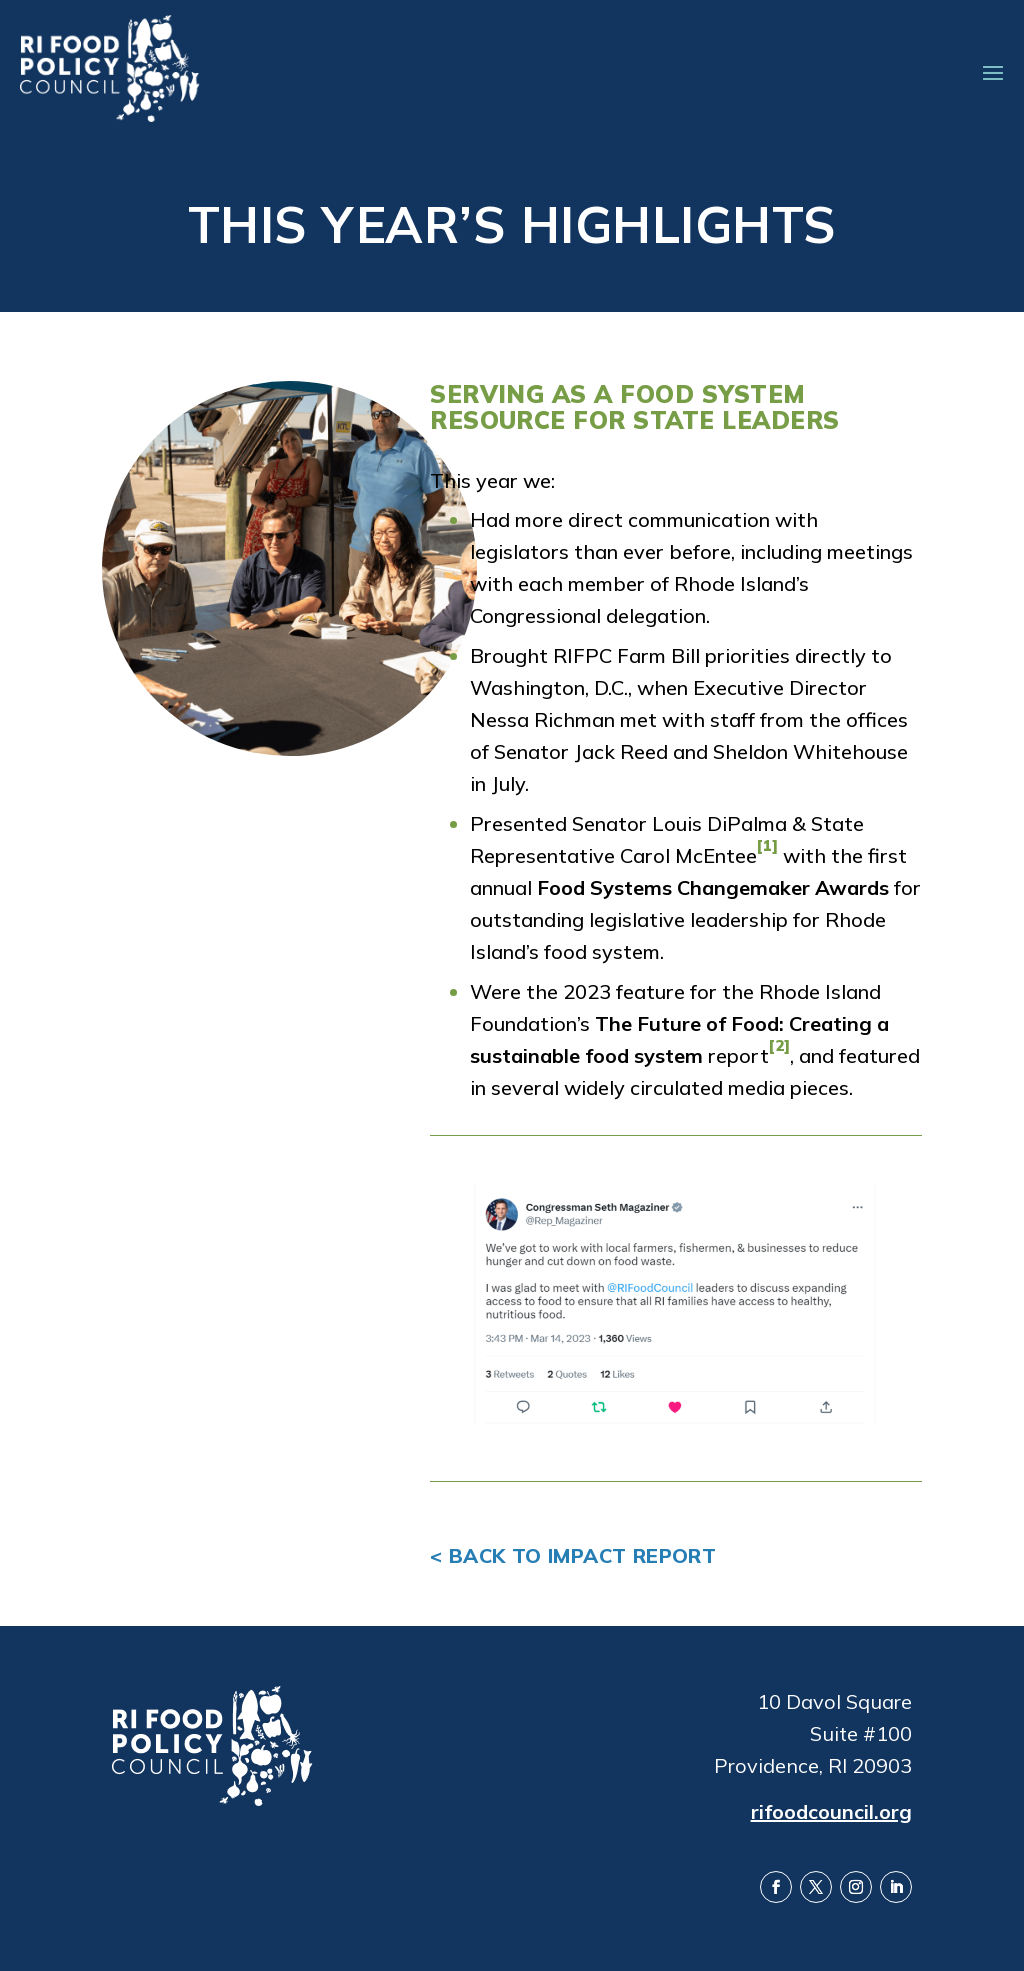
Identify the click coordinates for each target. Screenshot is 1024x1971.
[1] (767, 845)
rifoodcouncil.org (831, 1810)
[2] (779, 1045)
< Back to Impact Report (573, 1555)
